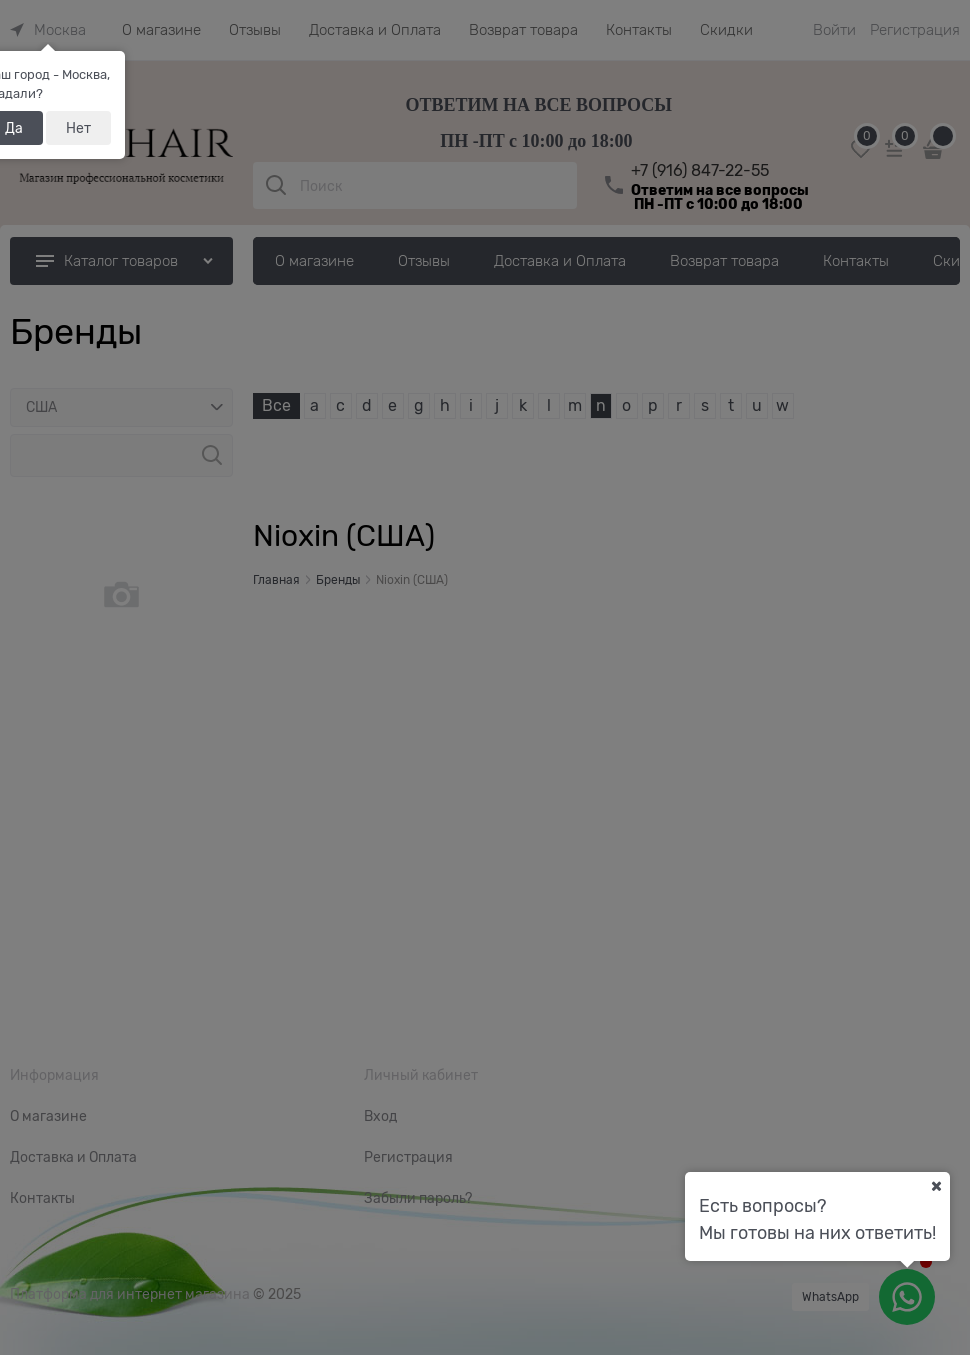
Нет (78, 128)
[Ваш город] (936, 1186)
